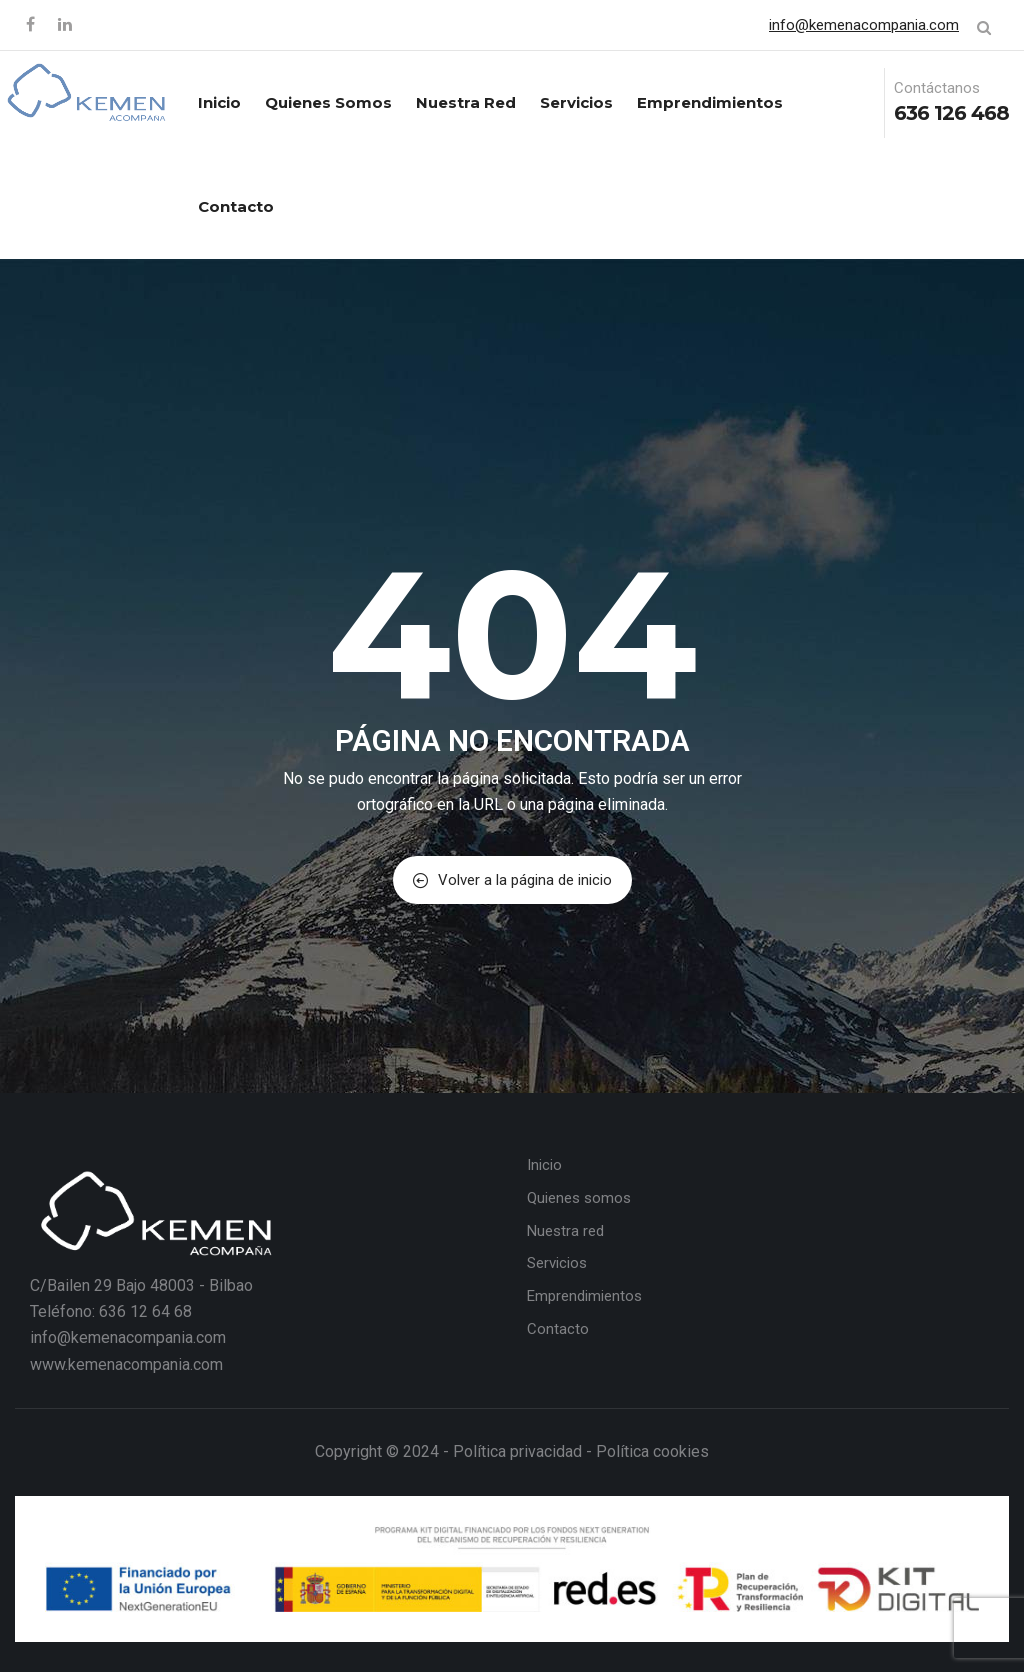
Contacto (236, 206)
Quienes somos (328, 102)
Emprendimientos (710, 102)
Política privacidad (517, 1451)
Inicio (219, 102)
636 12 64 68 (145, 1311)
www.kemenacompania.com (126, 1364)
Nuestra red (466, 102)
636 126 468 (951, 113)
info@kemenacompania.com (864, 25)
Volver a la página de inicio (512, 880)
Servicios (576, 102)
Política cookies (652, 1451)
